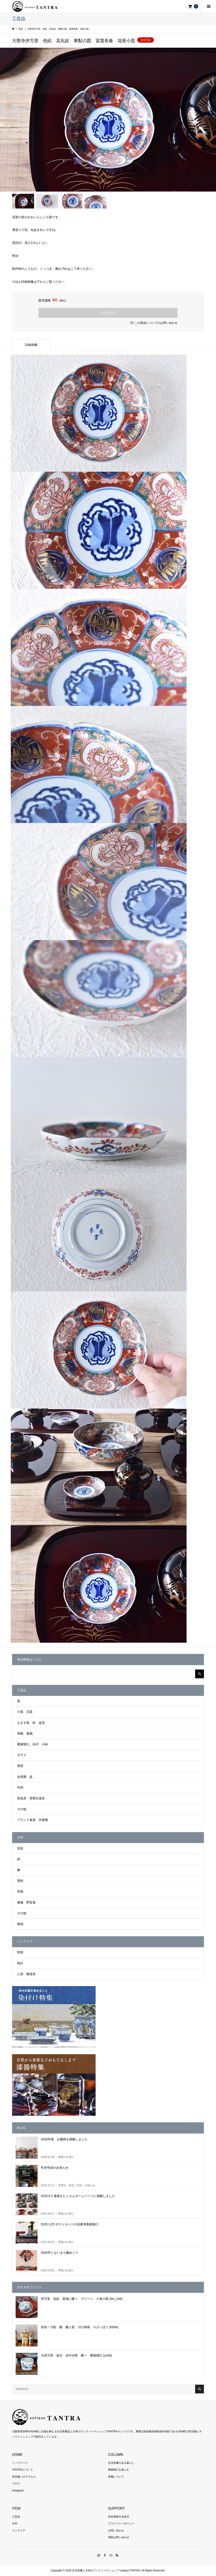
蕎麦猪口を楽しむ (118, 2469)
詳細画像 (31, 344)
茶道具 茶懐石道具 (31, 1798)
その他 (21, 1809)
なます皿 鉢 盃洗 (31, 1722)
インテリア (18, 2530)
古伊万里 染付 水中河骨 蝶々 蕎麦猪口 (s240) (76, 2355)
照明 (20, 1952)
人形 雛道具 (26, 1974)
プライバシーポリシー (121, 2523)
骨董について (116, 2476)
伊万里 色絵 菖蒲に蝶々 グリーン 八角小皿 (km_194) (81, 2298)
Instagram (18, 2490)
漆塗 (20, 1765)
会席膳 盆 (25, 1776)
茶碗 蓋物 (25, 1733)
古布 (14, 2523)
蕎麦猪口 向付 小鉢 (32, 1744)
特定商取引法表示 (118, 2516)
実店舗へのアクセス (24, 2476)
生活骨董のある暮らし (121, 2462)
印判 (20, 1787)
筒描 (20, 1891)
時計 (20, 1963)
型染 (20, 1848)
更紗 (20, 1880)
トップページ (20, 2462)
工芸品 (16, 2516)
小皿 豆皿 (25, 1711)
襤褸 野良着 (26, 1902)
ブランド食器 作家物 (32, 1820)
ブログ (16, 2483)
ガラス (21, 1755)
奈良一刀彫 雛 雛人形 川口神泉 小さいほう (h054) (79, 2327)
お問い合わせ (116, 2530)
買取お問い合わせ (118, 2537)
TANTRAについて (22, 2469)
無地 (20, 1924)
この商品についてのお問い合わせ (156, 322)
